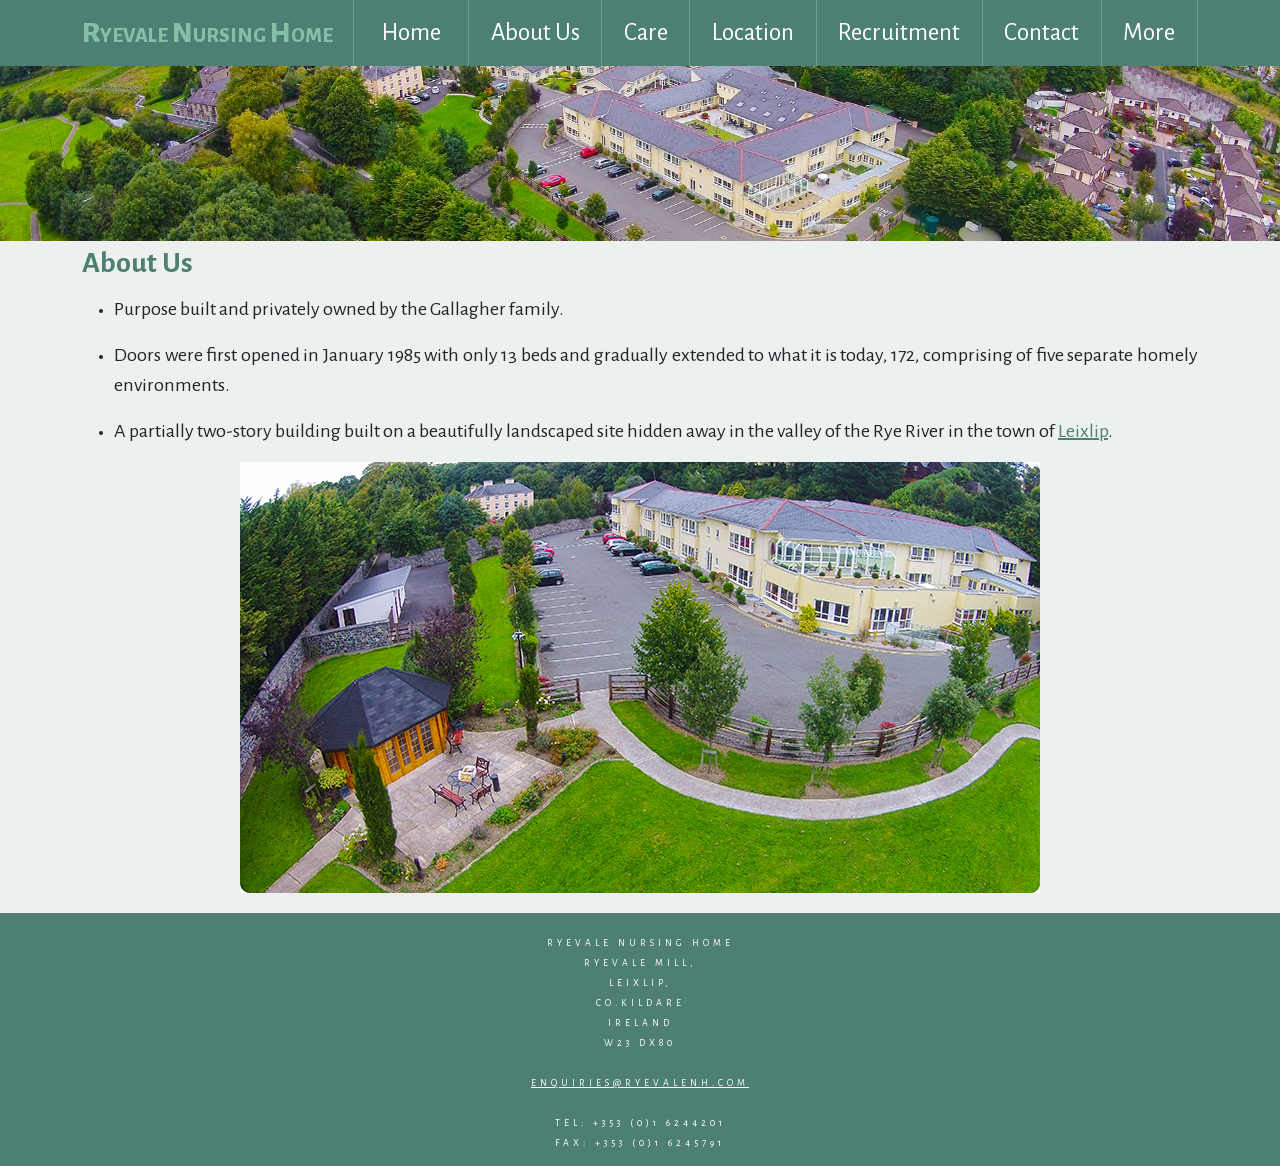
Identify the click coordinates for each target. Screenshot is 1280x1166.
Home (411, 32)
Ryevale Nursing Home (207, 33)
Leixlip (1083, 431)
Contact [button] (1041, 32)
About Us (535, 32)
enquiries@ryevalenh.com (640, 1083)
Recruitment (899, 32)
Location (753, 32)
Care (646, 32)
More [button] (1149, 32)
